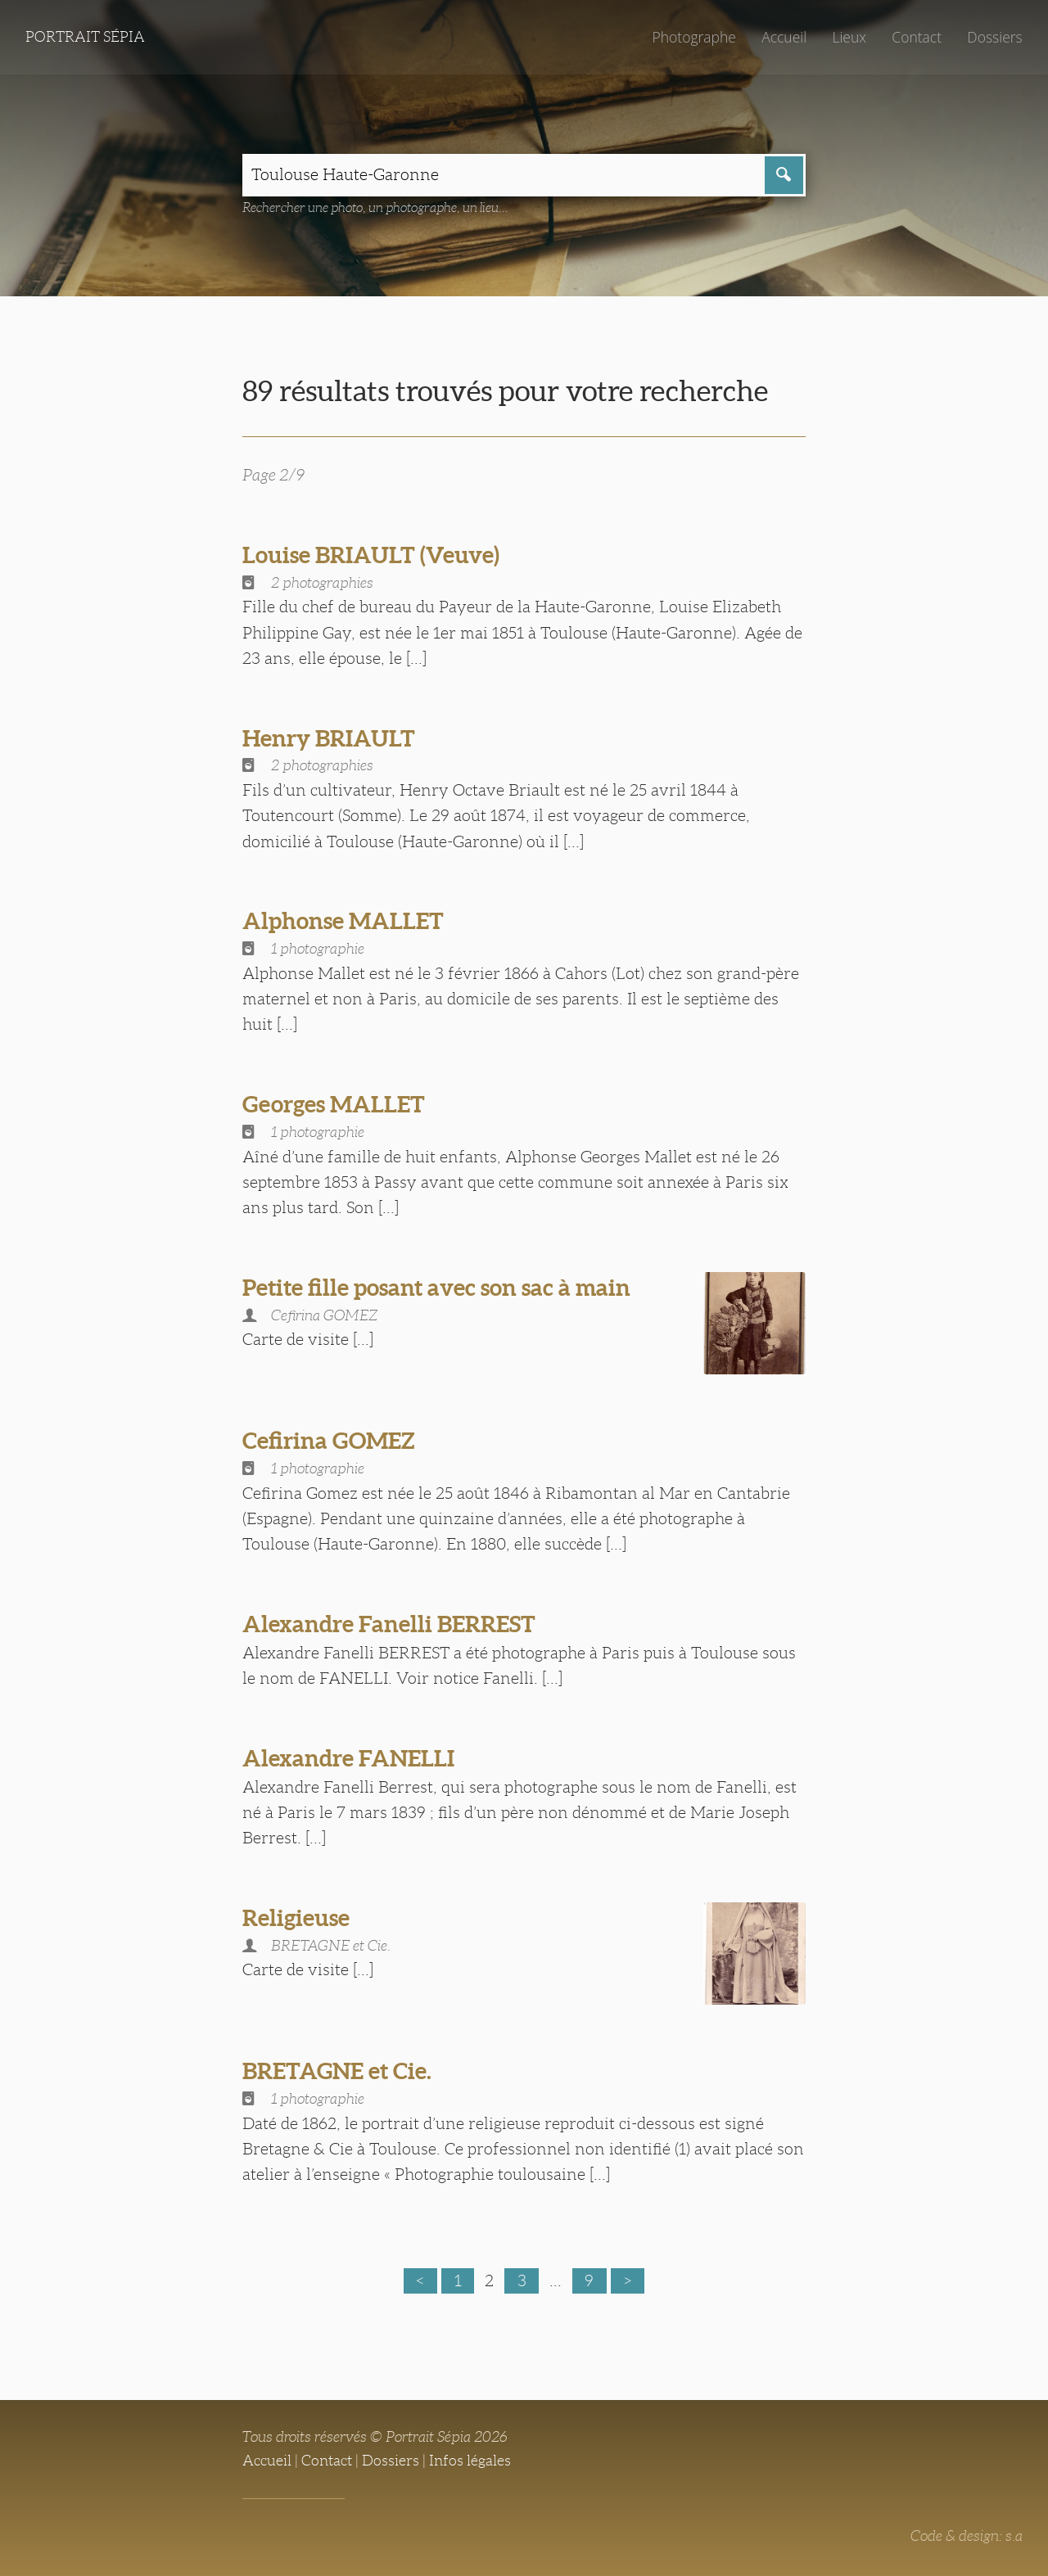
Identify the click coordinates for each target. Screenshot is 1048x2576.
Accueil (783, 37)
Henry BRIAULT (328, 738)
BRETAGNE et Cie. (336, 2071)
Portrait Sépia (85, 37)
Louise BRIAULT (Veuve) (370, 555)
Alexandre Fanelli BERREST (388, 1624)
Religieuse (296, 1918)
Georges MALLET (333, 1104)
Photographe (693, 37)
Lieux (849, 37)
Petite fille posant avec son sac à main (436, 1287)
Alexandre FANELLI (348, 1758)
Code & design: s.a (966, 2536)
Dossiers (994, 37)
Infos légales (470, 2460)
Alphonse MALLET (343, 921)
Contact (917, 37)
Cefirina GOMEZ (328, 1441)
